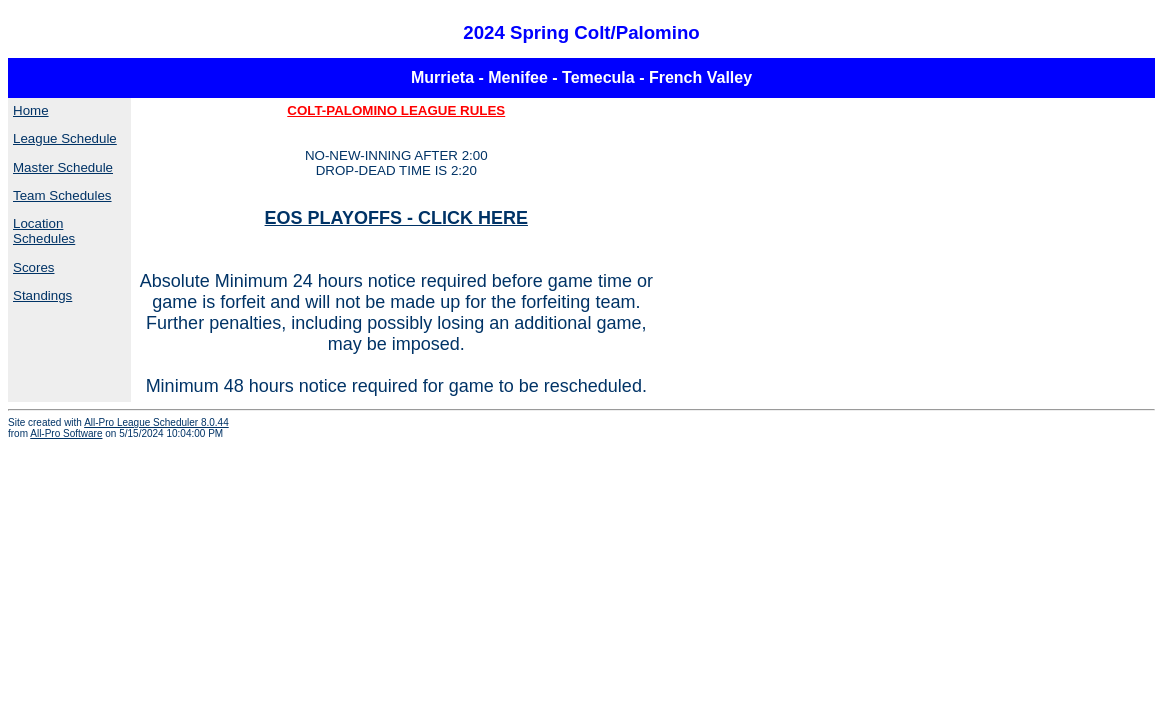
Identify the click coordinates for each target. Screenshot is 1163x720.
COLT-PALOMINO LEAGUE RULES (396, 110)
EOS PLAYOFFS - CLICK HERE (396, 218)
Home (31, 110)
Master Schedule (63, 167)
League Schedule (65, 138)
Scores (33, 267)
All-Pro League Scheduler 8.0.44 (156, 422)
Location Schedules (44, 231)
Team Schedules (62, 195)
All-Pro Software (66, 433)
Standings (42, 295)
